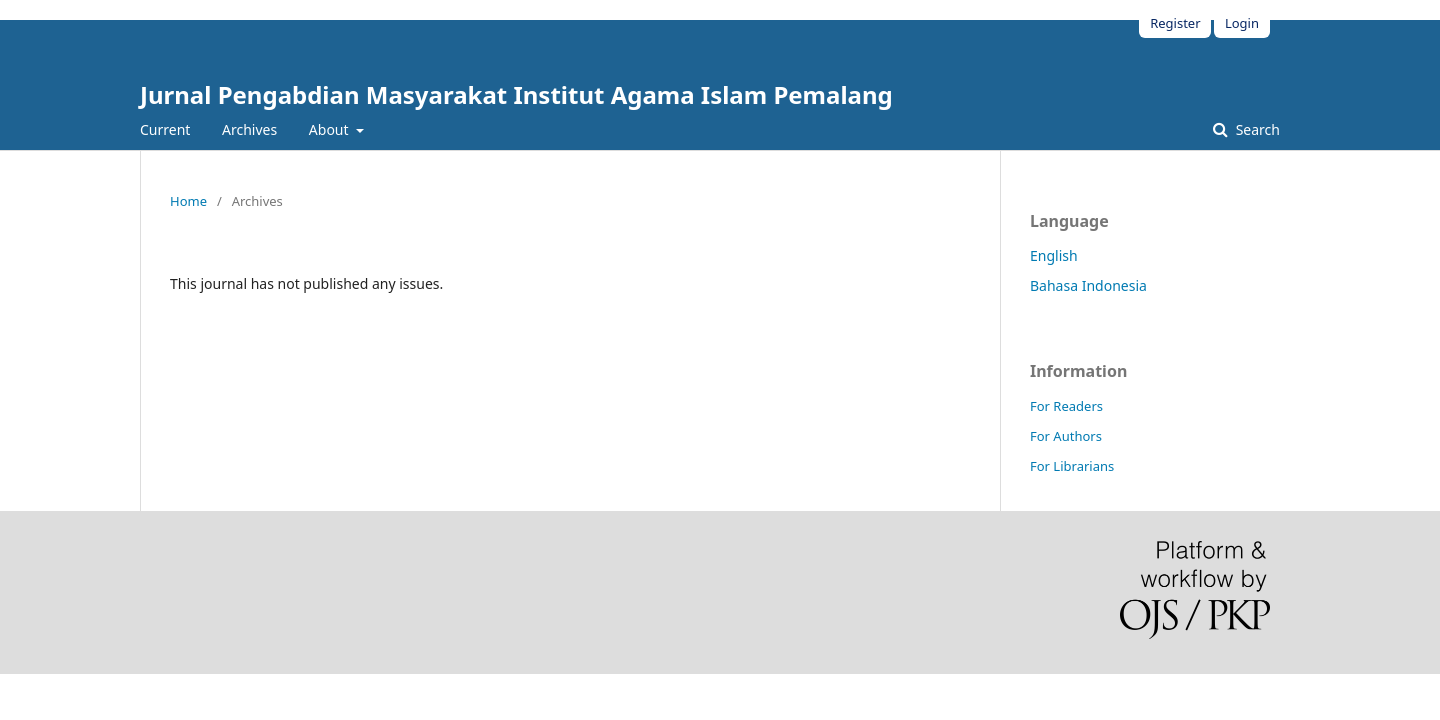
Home (188, 201)
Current (165, 129)
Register (1175, 23)
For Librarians (1072, 466)
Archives (249, 129)
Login (1242, 23)
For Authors (1066, 436)
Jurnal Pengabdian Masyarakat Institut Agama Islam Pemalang (516, 95)
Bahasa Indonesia (1088, 285)
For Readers (1066, 406)
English (1054, 255)
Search (1256, 129)
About (330, 129)
